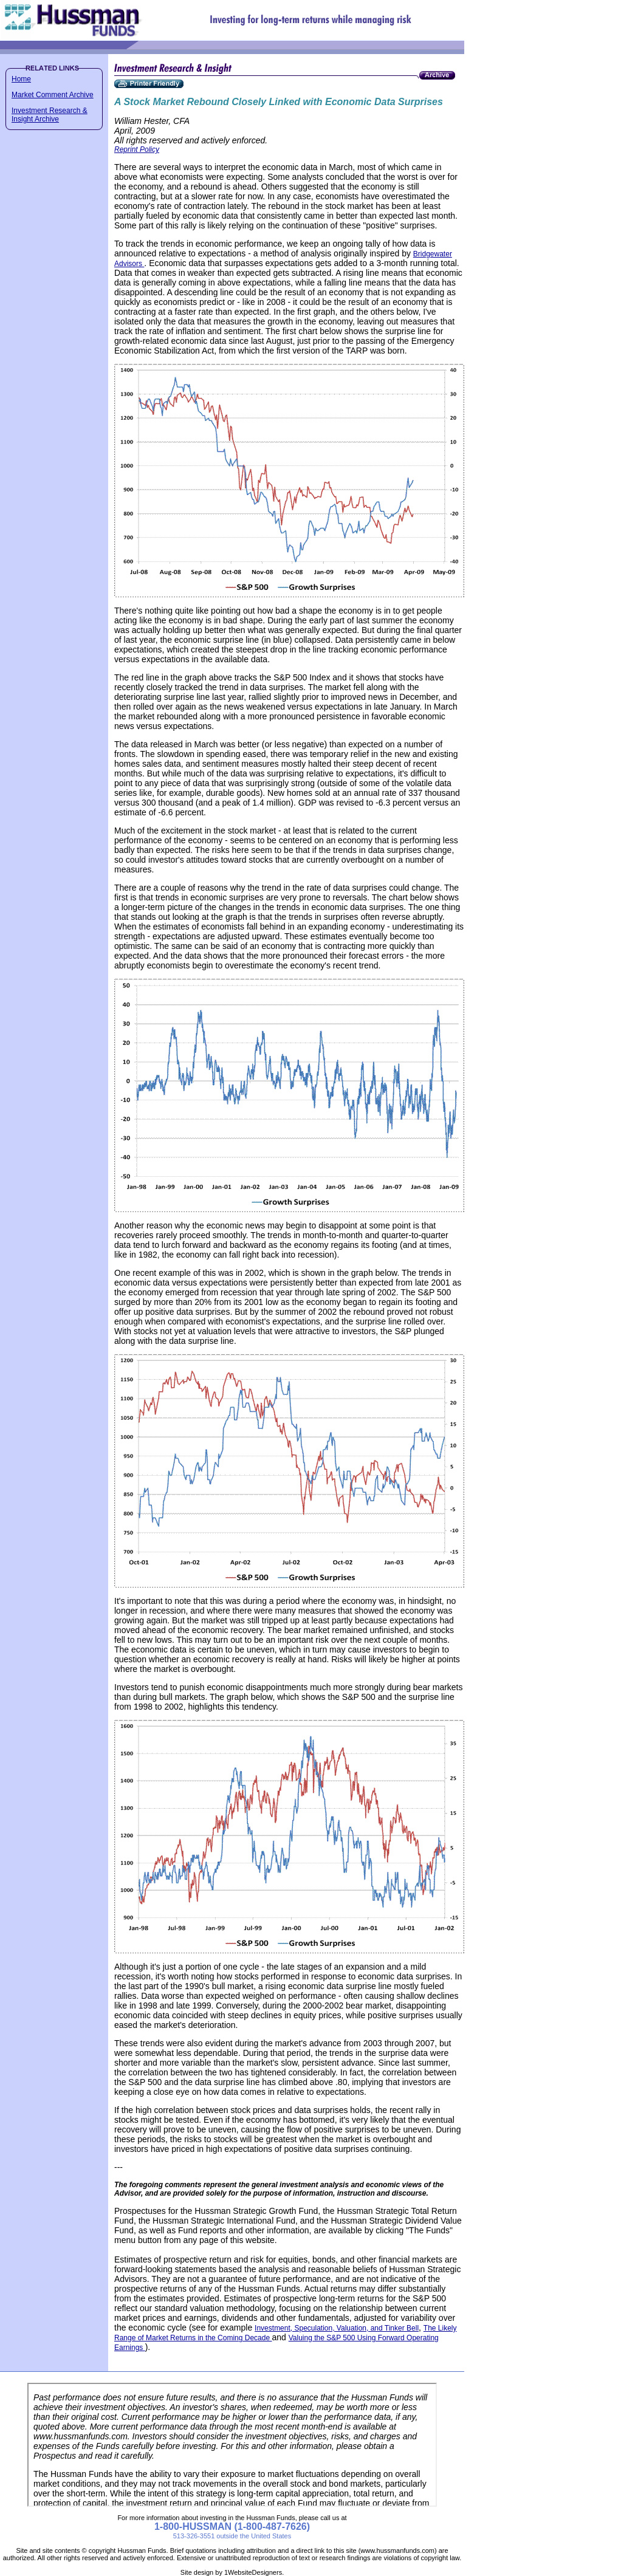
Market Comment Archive (53, 95)
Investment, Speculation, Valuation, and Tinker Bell (337, 2328)
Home (21, 79)
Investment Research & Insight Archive (49, 114)
